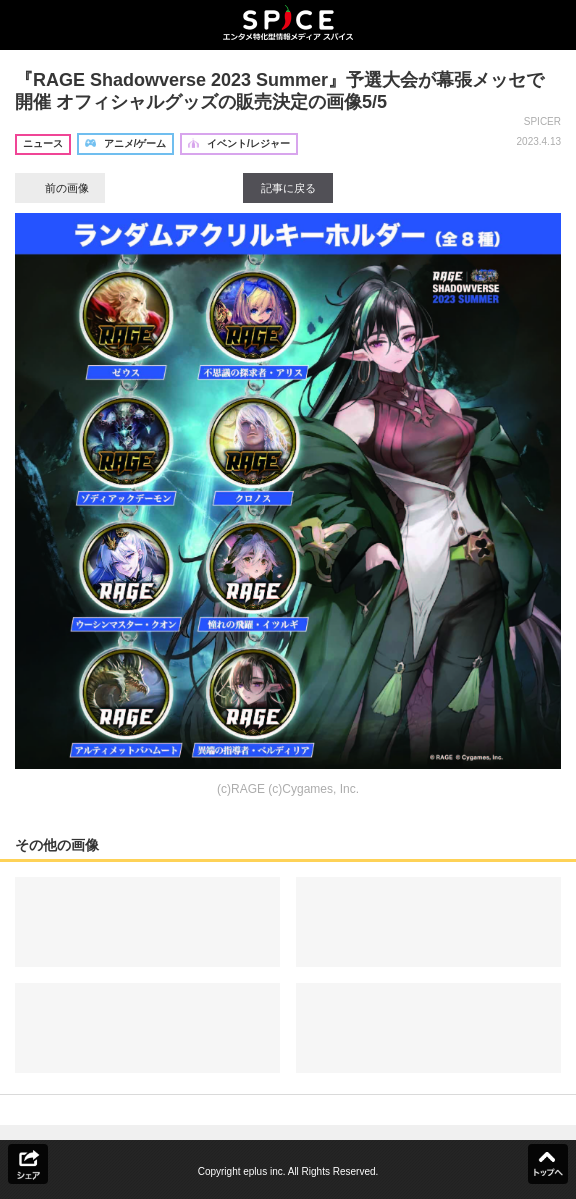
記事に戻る (288, 188)
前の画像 (60, 188)
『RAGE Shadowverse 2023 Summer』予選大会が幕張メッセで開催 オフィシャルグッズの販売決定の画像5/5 (279, 91)
